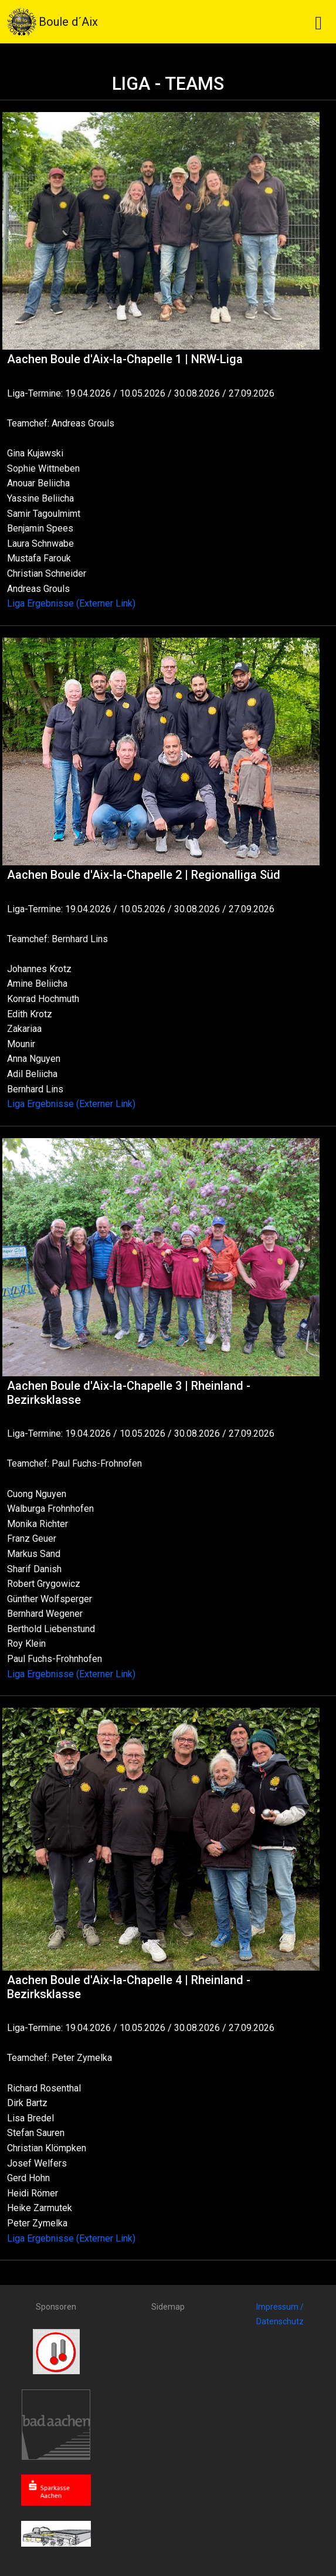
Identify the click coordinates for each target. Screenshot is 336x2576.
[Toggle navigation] (318, 22)
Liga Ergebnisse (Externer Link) (71, 603)
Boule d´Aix (52, 22)
